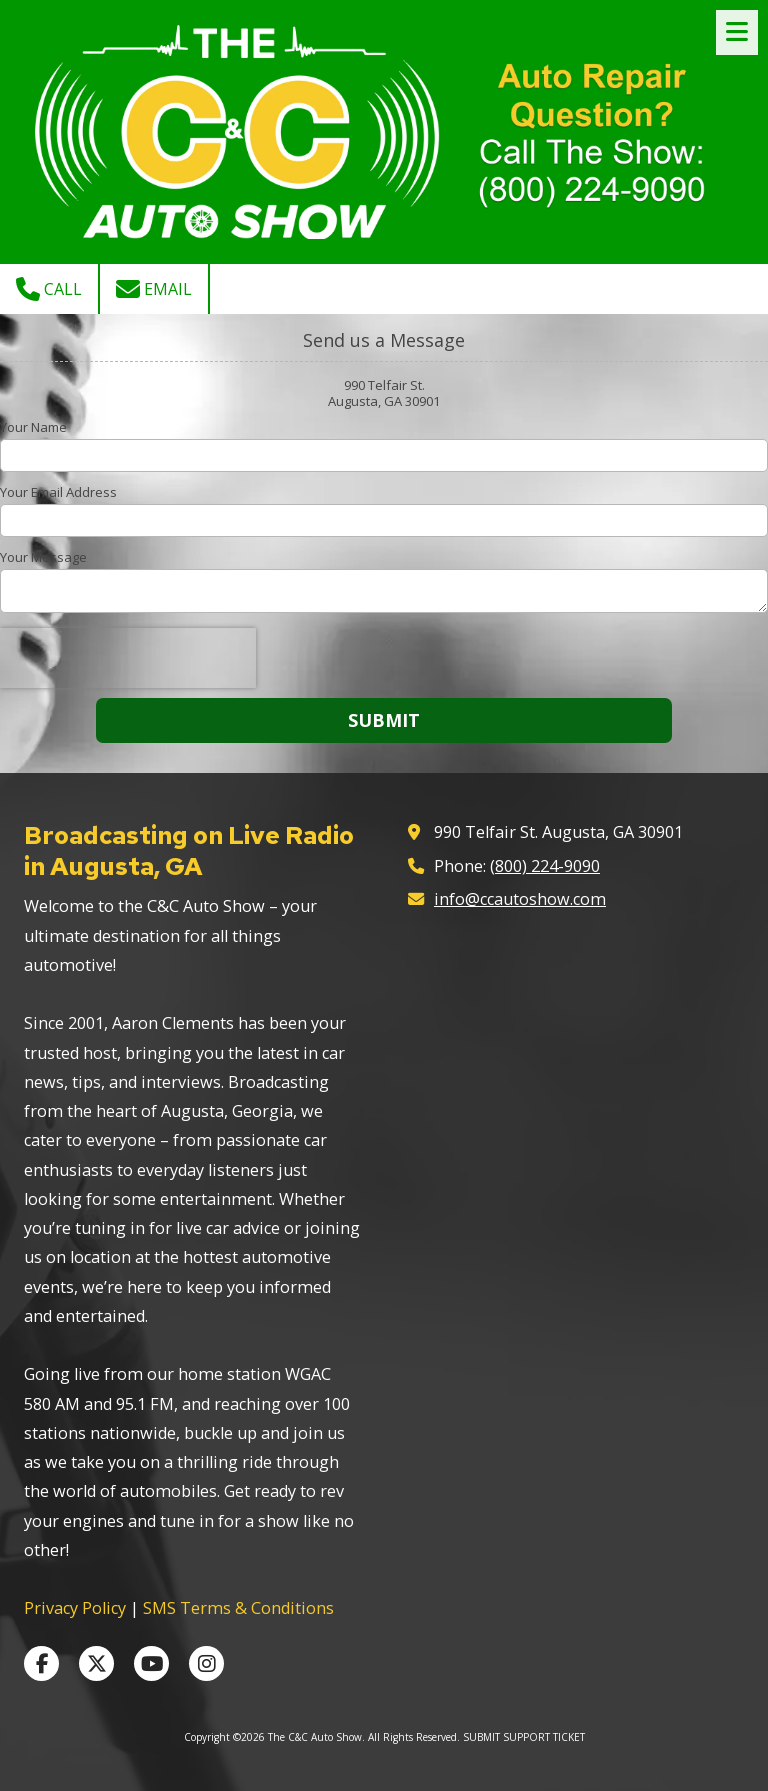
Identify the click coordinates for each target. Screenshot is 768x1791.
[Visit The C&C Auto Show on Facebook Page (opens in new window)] (41, 1663)
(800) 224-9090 (545, 866)
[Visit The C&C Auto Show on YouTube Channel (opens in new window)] (151, 1663)
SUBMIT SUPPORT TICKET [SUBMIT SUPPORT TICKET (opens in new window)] (524, 1737)
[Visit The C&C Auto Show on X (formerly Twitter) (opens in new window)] (96, 1663)
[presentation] (128, 658)
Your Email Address (58, 492)
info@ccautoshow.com (520, 899)
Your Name (33, 427)
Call (49, 289)
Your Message (43, 557)
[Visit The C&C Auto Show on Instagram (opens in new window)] (206, 1663)
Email (154, 289)
